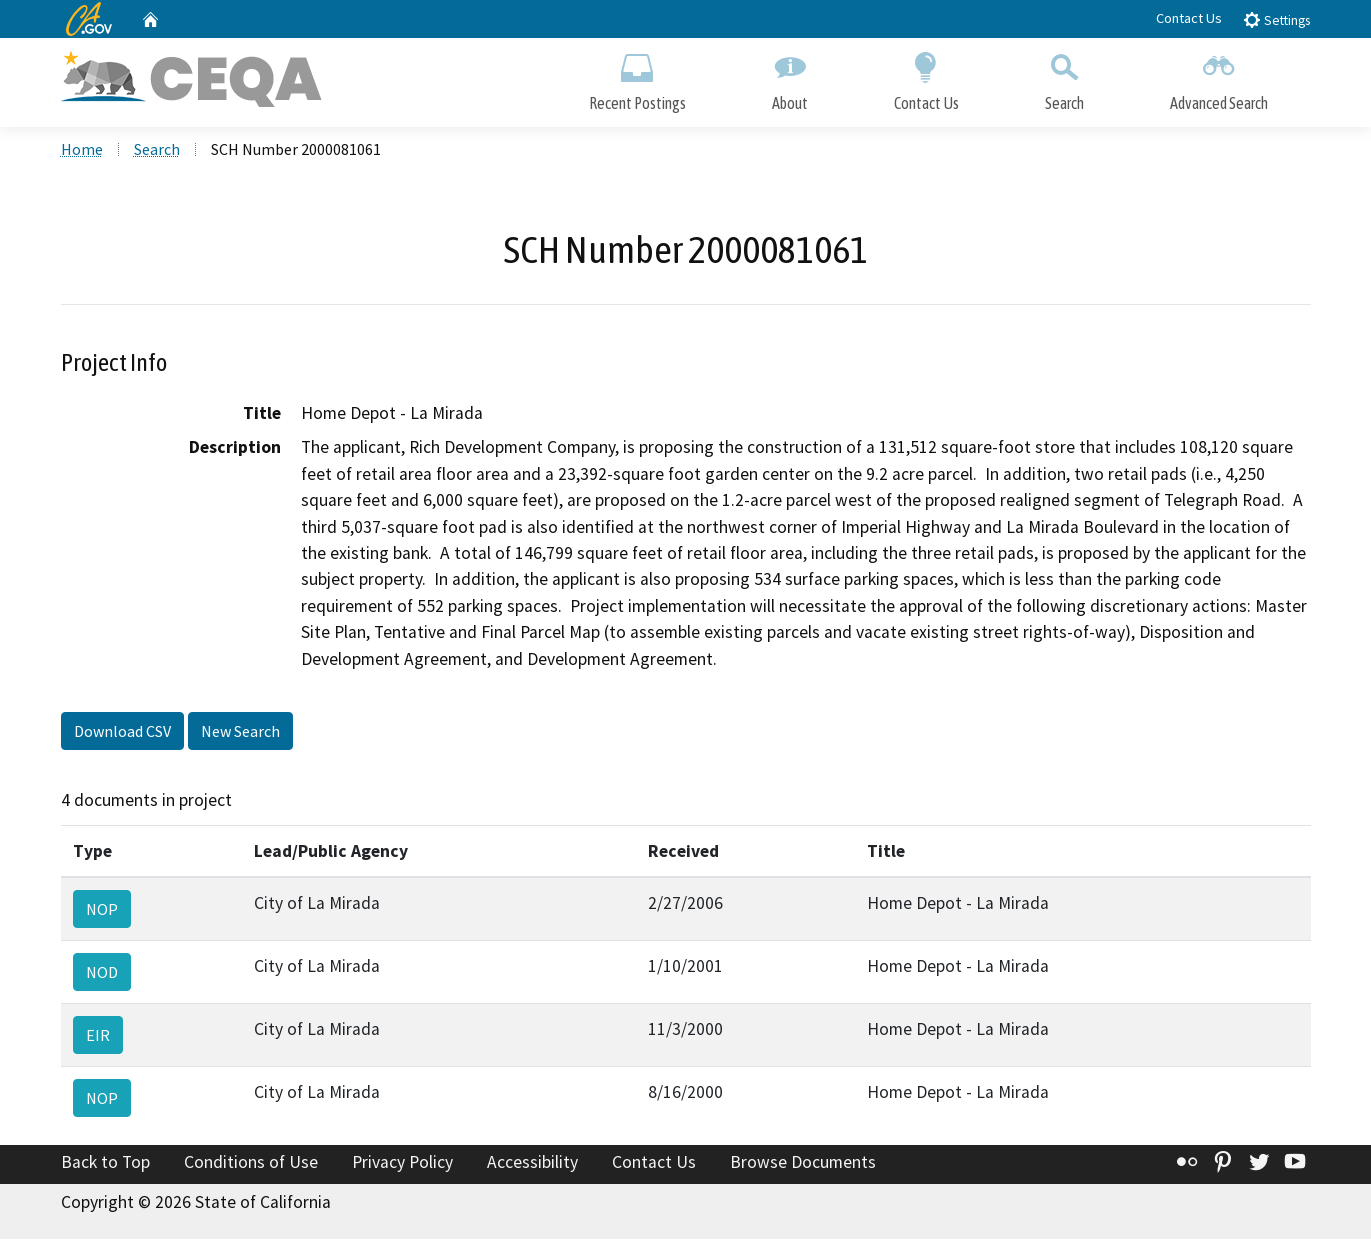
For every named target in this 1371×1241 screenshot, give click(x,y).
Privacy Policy (402, 1164)
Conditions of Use (251, 1164)
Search (1064, 77)
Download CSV (122, 733)
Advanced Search (1219, 77)
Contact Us (1189, 18)
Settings (1276, 19)
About (790, 77)
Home (82, 151)
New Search (240, 733)
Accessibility (532, 1164)
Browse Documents (803, 1164)
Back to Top (105, 1164)
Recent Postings (637, 77)
